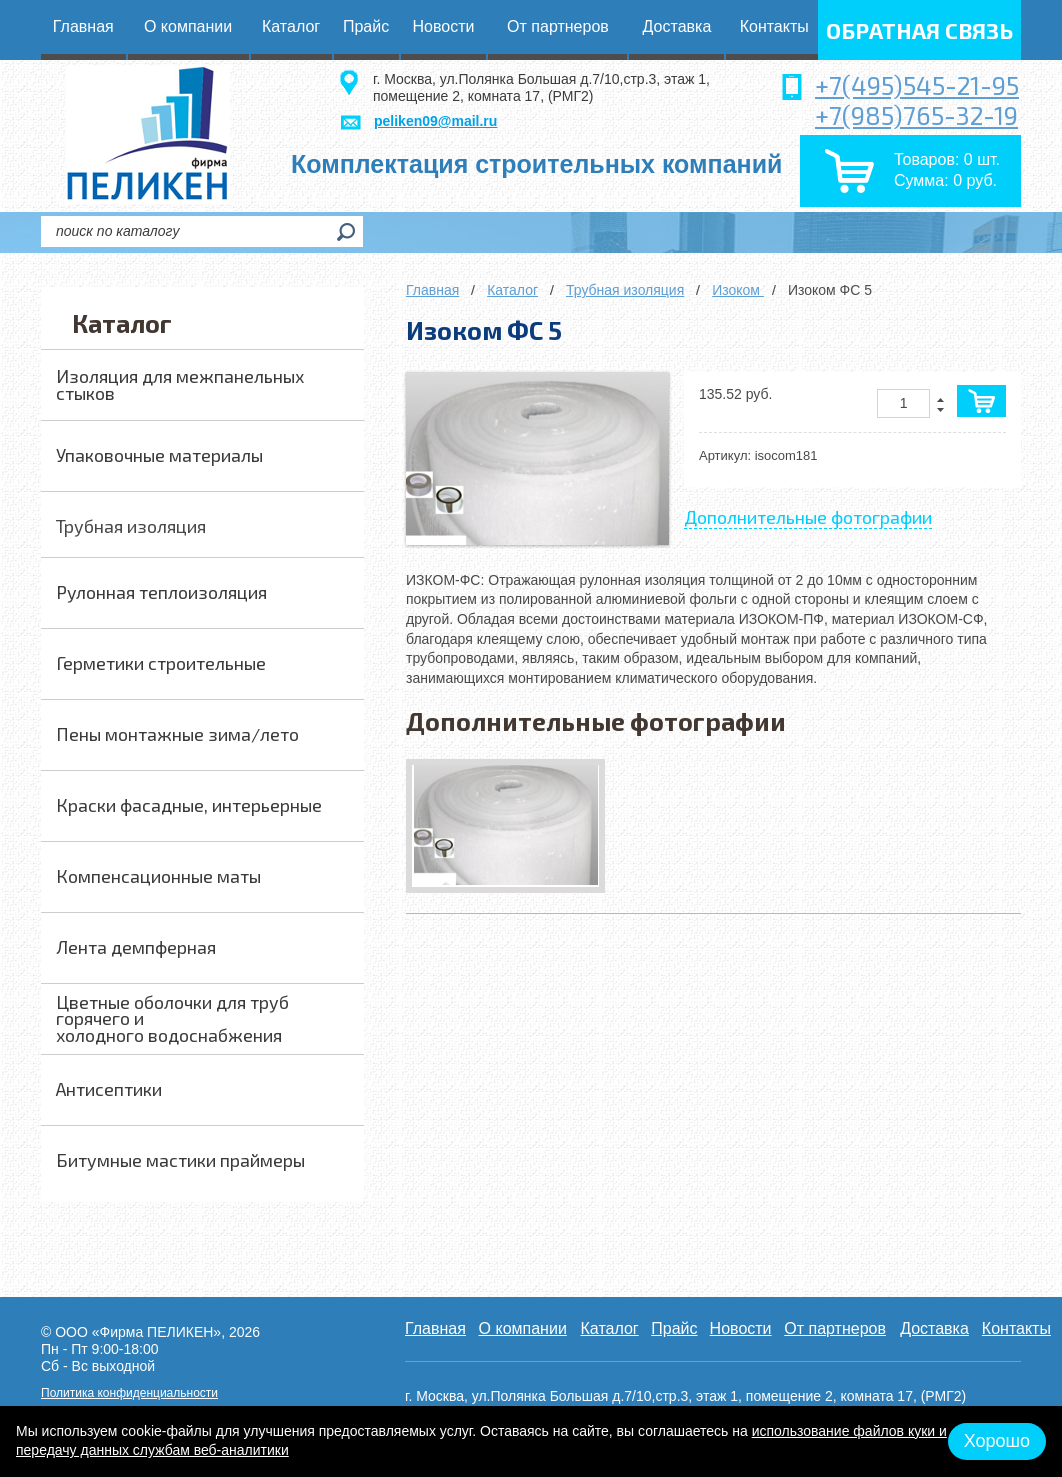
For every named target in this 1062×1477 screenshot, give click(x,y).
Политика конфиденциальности (129, 1393)
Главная (432, 290)
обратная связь (919, 30)
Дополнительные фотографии (808, 517)
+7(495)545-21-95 (917, 85)
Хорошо (997, 1441)
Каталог (512, 290)
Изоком (738, 290)
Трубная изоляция (625, 290)
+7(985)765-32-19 (916, 115)
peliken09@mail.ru (435, 121)
